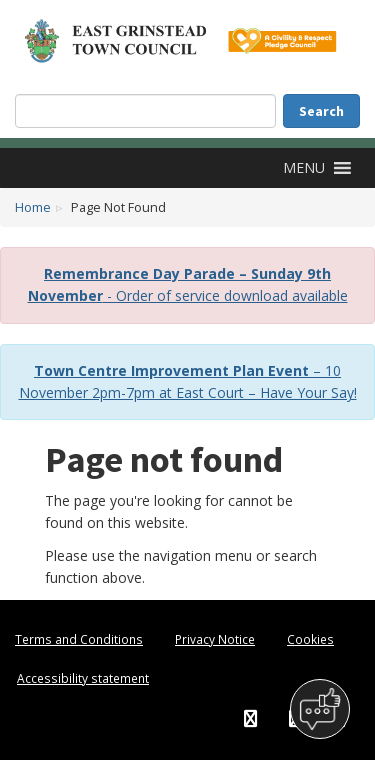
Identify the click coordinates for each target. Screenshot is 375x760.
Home (33, 207)
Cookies (310, 639)
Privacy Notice (215, 639)
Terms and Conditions (79, 639)
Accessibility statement (83, 678)
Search (321, 111)
